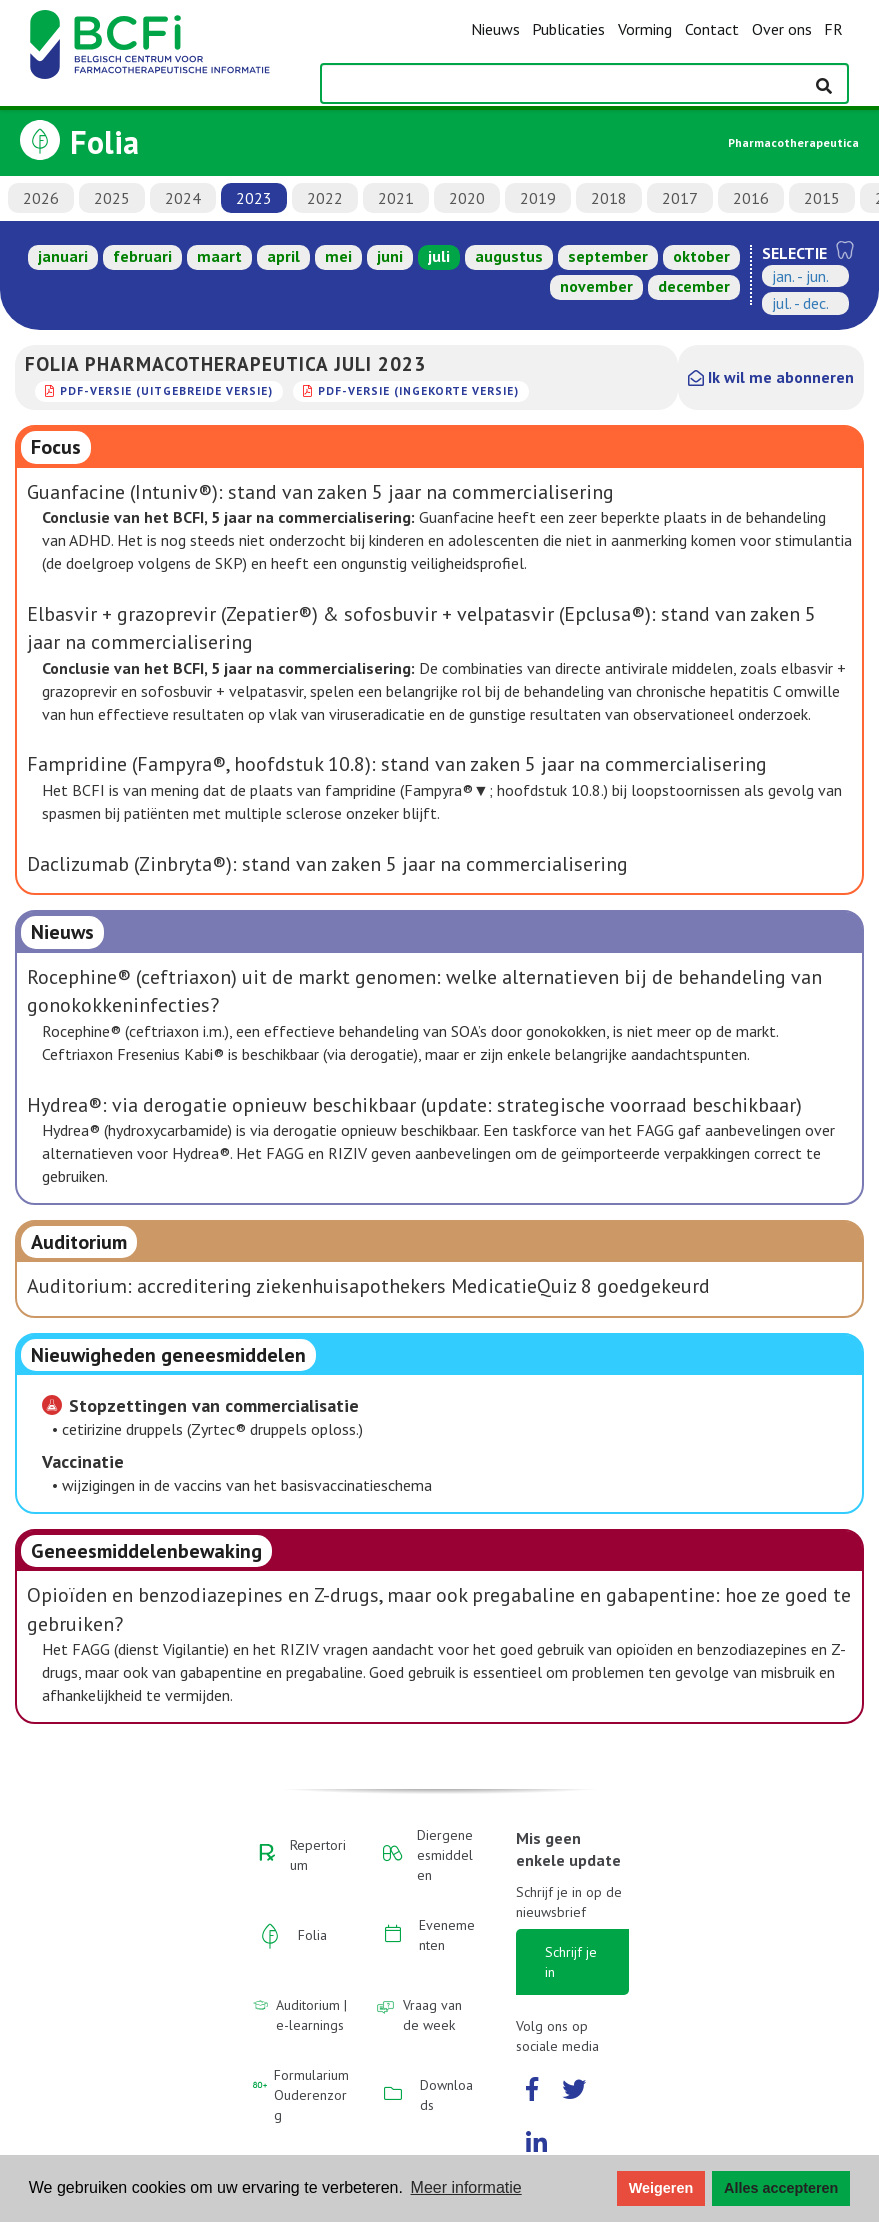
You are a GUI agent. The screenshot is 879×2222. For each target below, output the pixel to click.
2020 (467, 198)
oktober (701, 256)
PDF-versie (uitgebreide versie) (166, 390)
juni (390, 256)
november (596, 286)
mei (338, 256)
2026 (41, 198)
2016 (751, 198)
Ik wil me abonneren (771, 377)
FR (833, 29)
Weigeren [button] (661, 2188)
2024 (183, 198)
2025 (112, 198)
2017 (680, 198)
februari (142, 256)
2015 (822, 198)
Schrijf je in (571, 1962)
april (283, 256)
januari (63, 256)
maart (219, 256)
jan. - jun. (800, 276)
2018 (609, 198)
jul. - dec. (800, 303)
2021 (396, 198)
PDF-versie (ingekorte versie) (418, 390)
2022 (325, 198)
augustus (509, 256)
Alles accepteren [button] (781, 2188)
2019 (538, 198)
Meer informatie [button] (466, 2187)
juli (439, 256)
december (694, 286)
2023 (254, 198)
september (608, 256)
